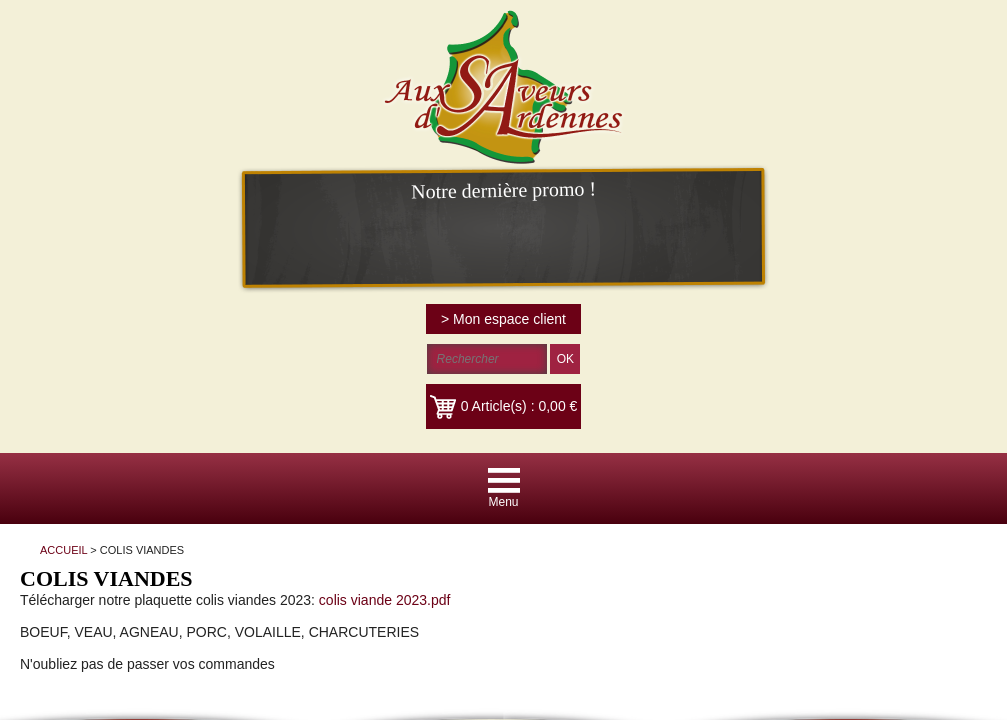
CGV (372, 423)
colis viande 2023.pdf (587, 219)
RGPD (768, 423)
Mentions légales (682, 423)
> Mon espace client (929, 25)
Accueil (261, 423)
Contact (320, 423)
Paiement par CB (453, 423)
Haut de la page (568, 423)
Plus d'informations (770, 529)
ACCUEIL (124, 180)
